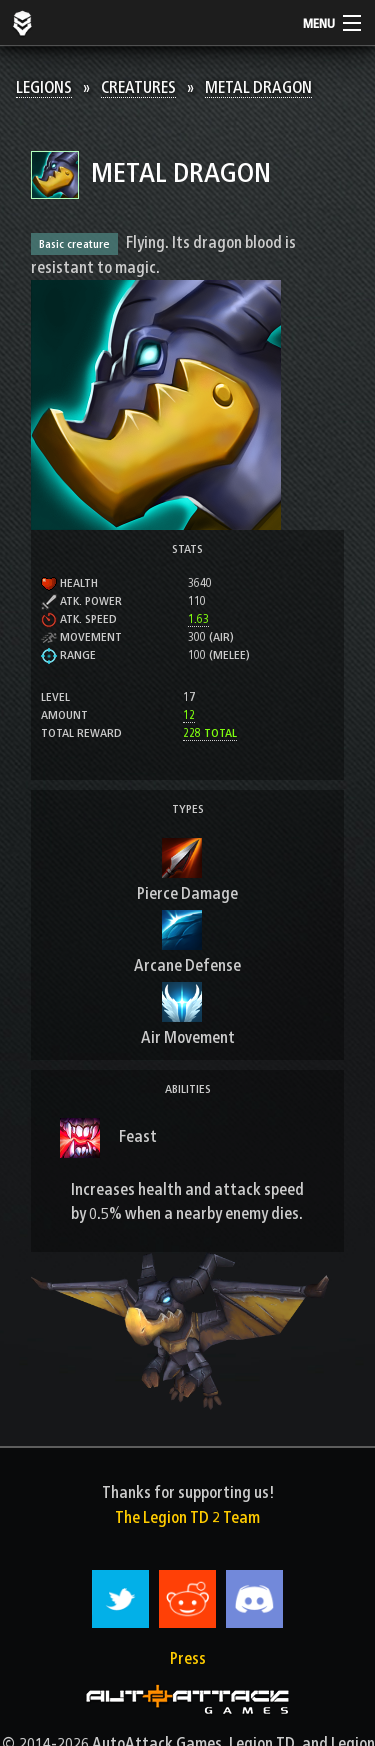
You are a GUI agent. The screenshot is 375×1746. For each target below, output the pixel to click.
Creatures (138, 87)
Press (188, 1658)
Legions (44, 87)
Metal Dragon (258, 87)
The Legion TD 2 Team (187, 1517)
